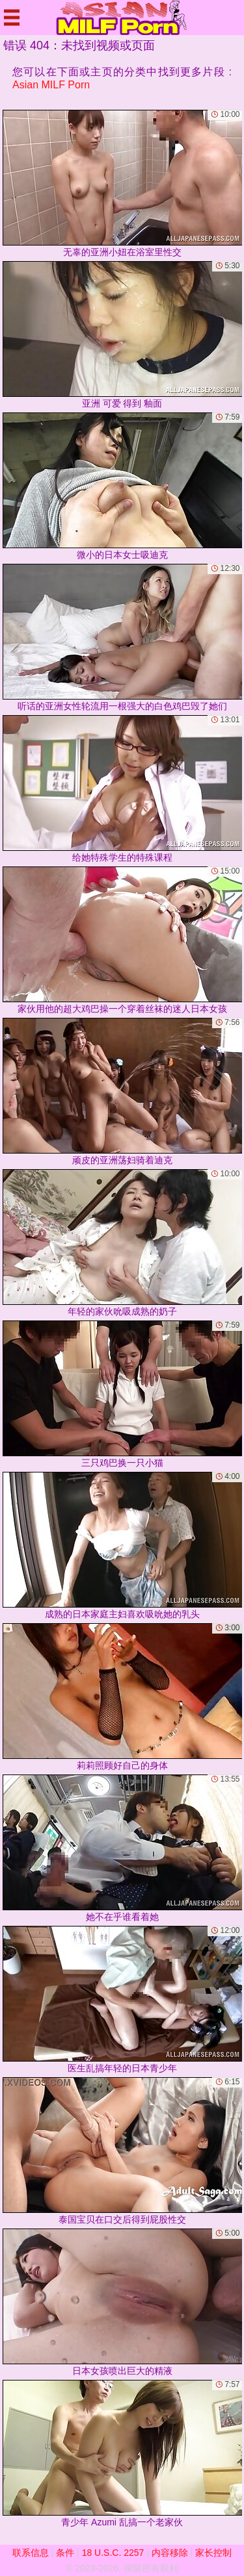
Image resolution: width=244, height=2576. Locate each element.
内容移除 (170, 2552)
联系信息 (30, 2552)
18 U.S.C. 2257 (113, 2552)
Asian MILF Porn (51, 84)
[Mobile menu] (11, 17)
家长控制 (213, 2552)
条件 (65, 2552)
